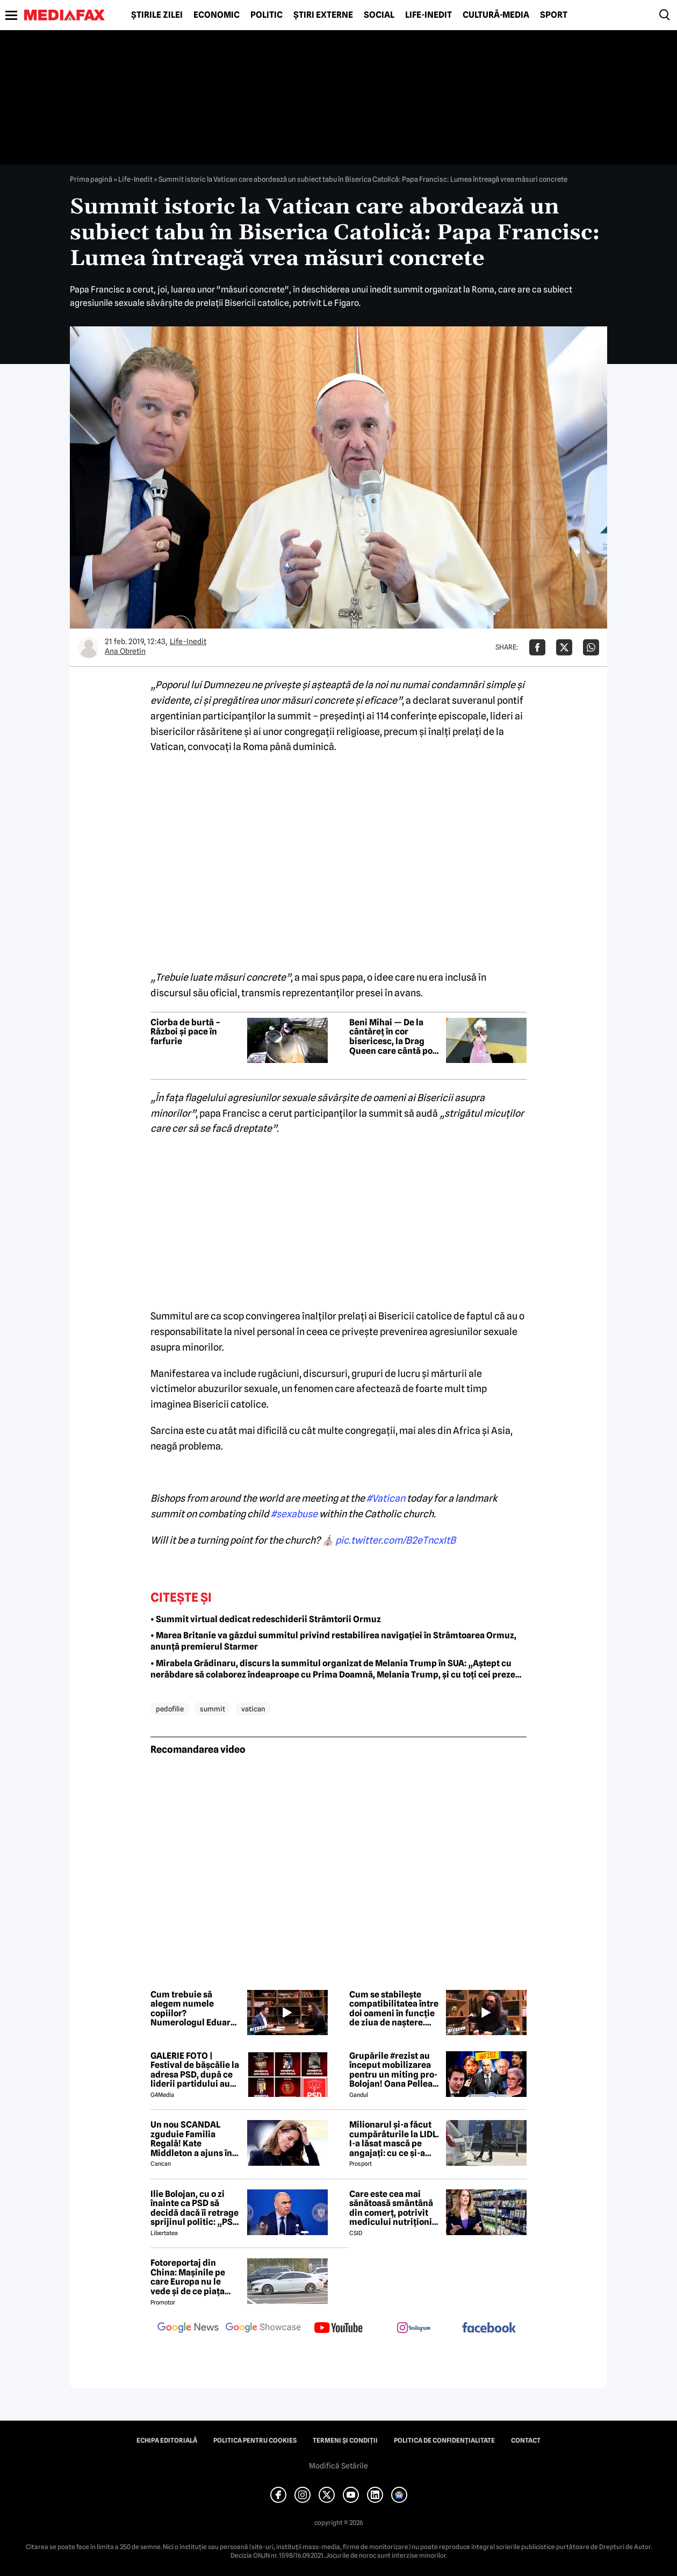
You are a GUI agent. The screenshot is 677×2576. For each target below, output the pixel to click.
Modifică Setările (338, 2465)
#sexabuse (294, 1513)
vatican (253, 1708)
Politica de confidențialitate (444, 2440)
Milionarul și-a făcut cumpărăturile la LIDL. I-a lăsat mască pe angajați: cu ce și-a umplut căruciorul (394, 2139)
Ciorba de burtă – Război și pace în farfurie (185, 1032)
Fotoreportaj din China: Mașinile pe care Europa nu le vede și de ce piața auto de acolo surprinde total (187, 2277)
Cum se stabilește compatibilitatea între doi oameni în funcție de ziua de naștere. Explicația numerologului (393, 2009)
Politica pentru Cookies (255, 2440)
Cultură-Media (496, 15)
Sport (553, 15)
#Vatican (385, 1498)
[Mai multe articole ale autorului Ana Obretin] (88, 647)
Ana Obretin (125, 651)
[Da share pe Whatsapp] (591, 647)
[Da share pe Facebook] (537, 647)
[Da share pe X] (564, 647)
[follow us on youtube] (338, 2328)
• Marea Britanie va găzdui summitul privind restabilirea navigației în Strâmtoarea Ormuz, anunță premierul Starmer (333, 1641)
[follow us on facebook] (489, 2328)
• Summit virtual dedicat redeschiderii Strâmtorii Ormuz (265, 1619)
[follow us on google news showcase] (263, 2328)
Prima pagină (91, 179)
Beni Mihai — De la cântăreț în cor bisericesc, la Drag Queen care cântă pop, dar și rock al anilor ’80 (394, 1036)
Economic (216, 15)
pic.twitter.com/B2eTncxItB (395, 1540)
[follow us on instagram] (413, 2328)
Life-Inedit (428, 15)
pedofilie (170, 1708)
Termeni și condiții (345, 2440)
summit (212, 1708)
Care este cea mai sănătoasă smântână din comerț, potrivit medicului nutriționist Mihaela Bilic (394, 2208)
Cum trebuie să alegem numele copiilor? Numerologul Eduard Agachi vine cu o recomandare (193, 2009)
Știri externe (323, 15)
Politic (266, 15)
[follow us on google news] (188, 2328)
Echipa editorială (166, 2440)
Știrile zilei (157, 15)
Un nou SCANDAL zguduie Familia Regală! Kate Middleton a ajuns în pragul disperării (191, 2139)
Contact (526, 2440)
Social (379, 15)
